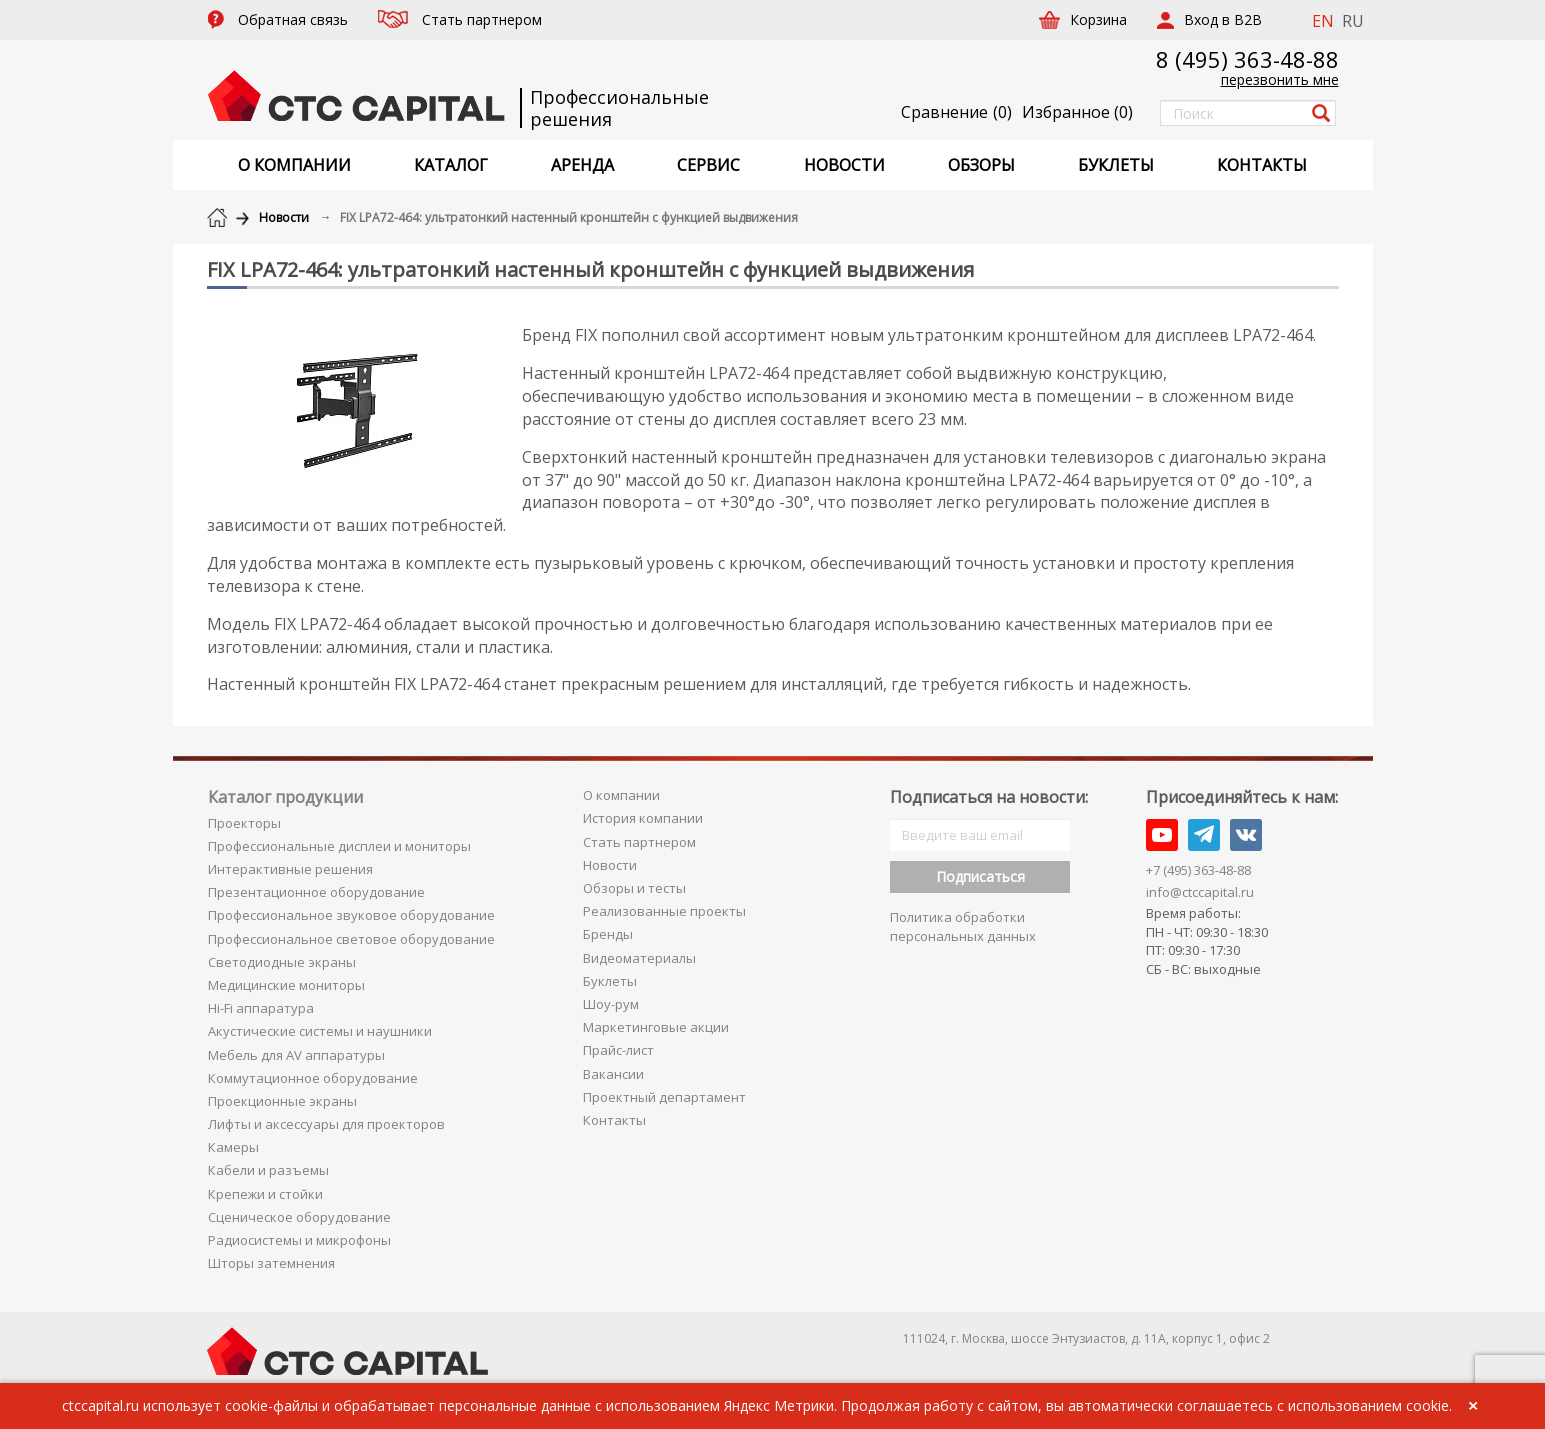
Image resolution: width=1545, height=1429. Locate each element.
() (1077, 112)
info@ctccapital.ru (1200, 892)
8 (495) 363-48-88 (1247, 59)
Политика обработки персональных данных (963, 926)
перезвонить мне (1280, 79)
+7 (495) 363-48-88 (1198, 870)
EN (1323, 21)
